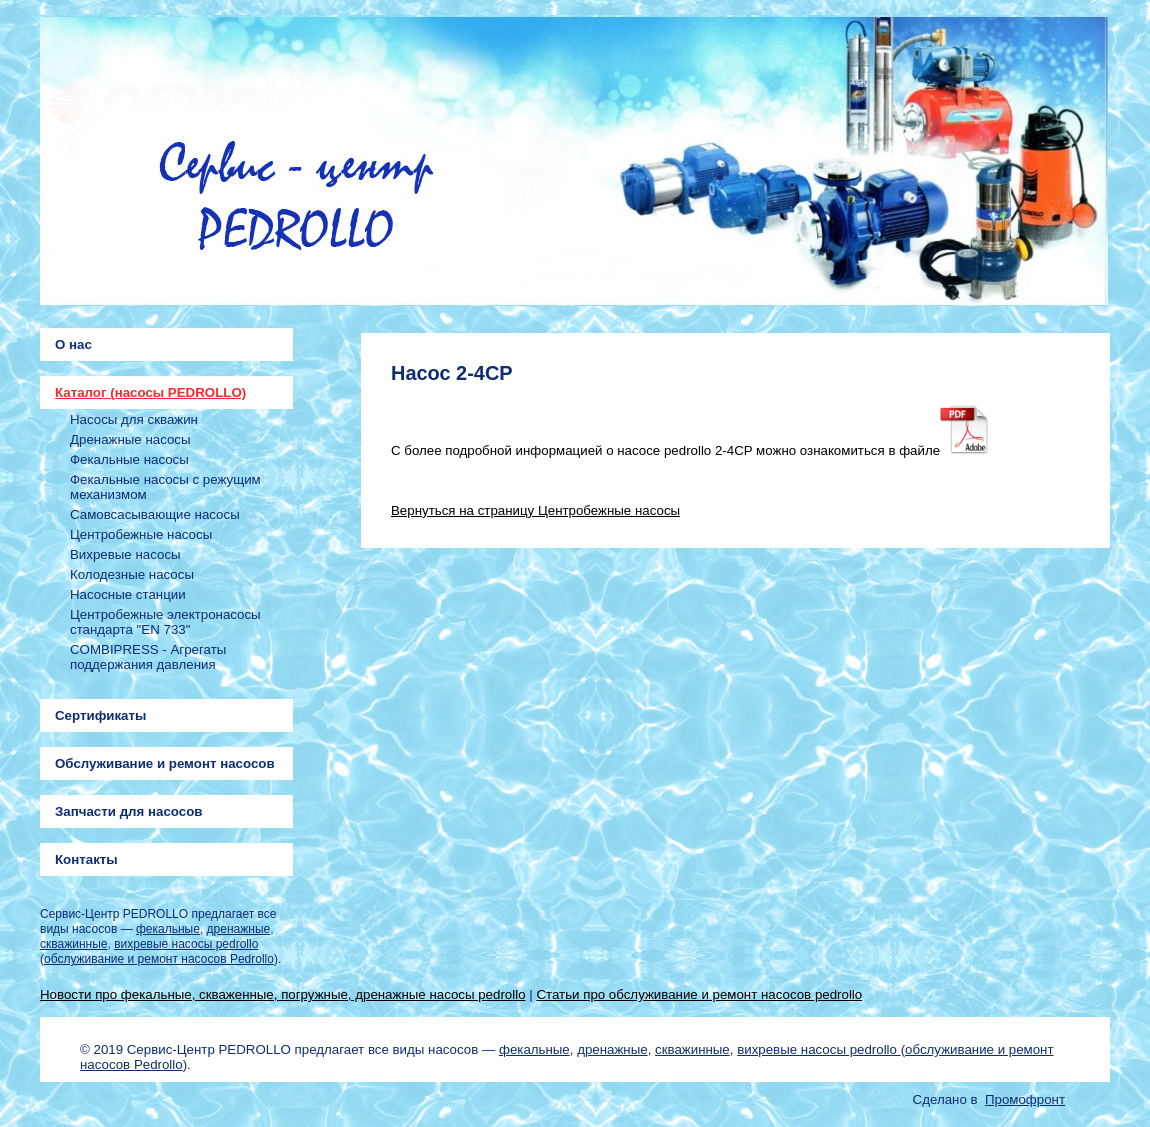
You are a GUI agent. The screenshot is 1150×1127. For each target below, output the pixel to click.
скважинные (73, 944)
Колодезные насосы (132, 574)
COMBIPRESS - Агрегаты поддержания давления (148, 657)
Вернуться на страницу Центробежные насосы (535, 510)
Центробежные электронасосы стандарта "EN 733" (165, 622)
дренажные (239, 929)
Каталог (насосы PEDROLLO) (150, 392)
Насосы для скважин (134, 419)
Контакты (86, 859)
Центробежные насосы (141, 534)
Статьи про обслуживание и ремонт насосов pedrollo (699, 994)
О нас (73, 344)
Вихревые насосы (125, 554)
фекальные (168, 929)
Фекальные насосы (129, 459)
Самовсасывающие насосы (155, 514)
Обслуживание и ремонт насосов (165, 763)
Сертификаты (100, 715)
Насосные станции (128, 594)
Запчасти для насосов (128, 811)
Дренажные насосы (130, 439)
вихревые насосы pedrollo (186, 944)
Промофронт (1025, 1099)
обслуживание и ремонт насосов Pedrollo (159, 959)
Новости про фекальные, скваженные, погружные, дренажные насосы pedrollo (283, 994)
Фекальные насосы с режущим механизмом (165, 487)
